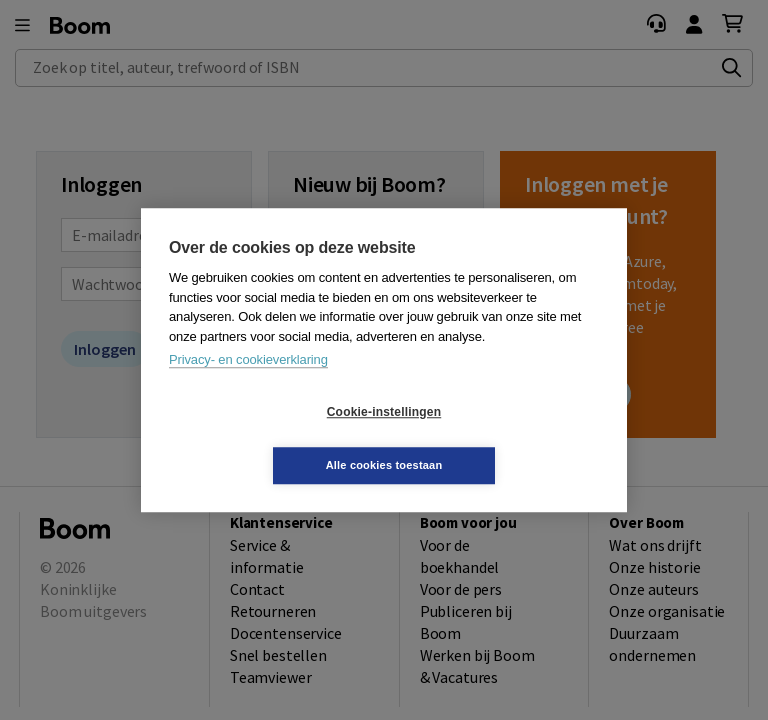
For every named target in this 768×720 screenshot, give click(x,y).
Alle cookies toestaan (503, 438)
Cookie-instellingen (265, 439)
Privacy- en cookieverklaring (248, 386)
